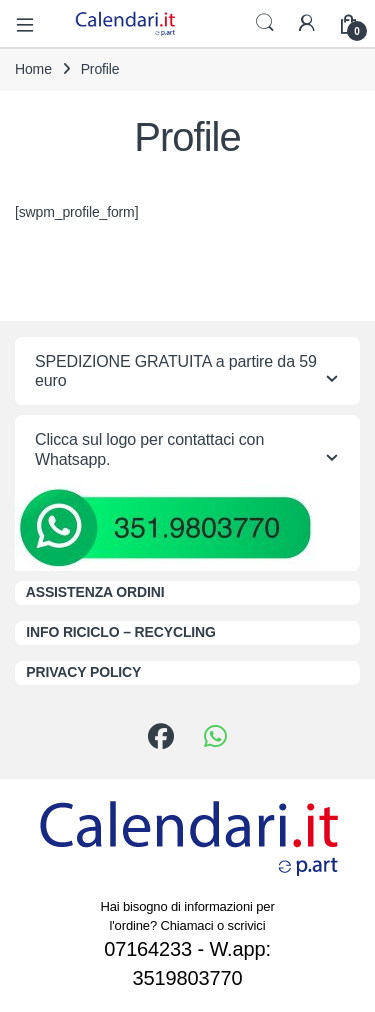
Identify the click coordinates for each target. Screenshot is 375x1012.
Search (265, 23)
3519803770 (188, 978)
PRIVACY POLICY (83, 672)
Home (33, 69)
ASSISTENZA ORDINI (95, 592)
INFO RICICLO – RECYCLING (121, 632)
